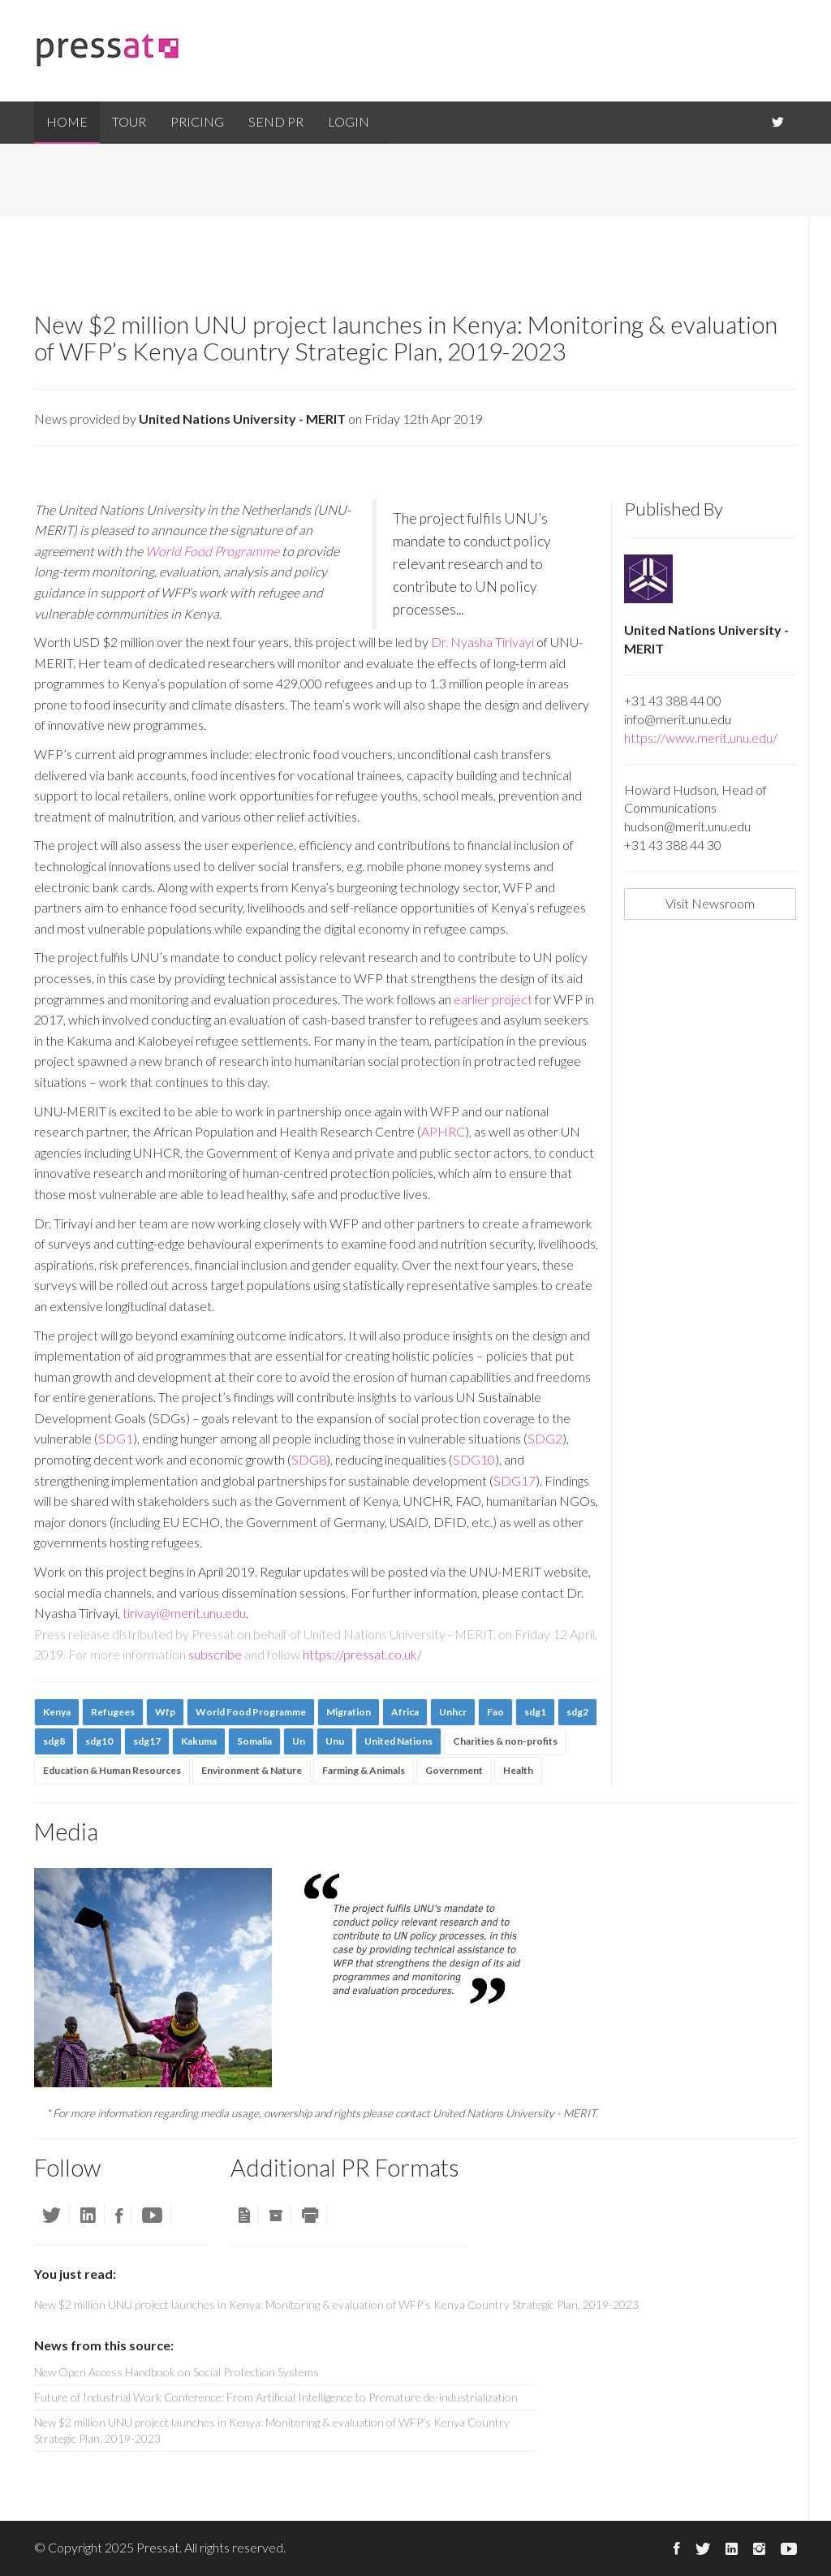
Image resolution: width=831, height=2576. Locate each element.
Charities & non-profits (505, 1741)
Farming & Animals (363, 1770)
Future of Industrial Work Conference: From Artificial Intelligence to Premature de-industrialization (276, 2397)
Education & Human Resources (112, 1770)
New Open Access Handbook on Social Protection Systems (176, 2372)
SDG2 (544, 1438)
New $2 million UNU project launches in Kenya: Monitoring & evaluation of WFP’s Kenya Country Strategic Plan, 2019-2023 (272, 2430)
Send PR (276, 121)
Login (348, 121)
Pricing (197, 121)
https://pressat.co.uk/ (362, 1654)
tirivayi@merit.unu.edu (184, 1612)
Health (518, 1770)
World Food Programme (212, 551)
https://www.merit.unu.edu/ (700, 737)
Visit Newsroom (710, 903)
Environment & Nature (251, 1770)
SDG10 (474, 1459)
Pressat (157, 2547)
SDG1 (115, 1438)
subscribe (215, 1654)
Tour (129, 121)
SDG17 (514, 1480)
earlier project (494, 999)
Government (454, 1770)
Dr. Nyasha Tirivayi (482, 641)
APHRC (443, 1131)
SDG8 (308, 1459)
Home (67, 121)
